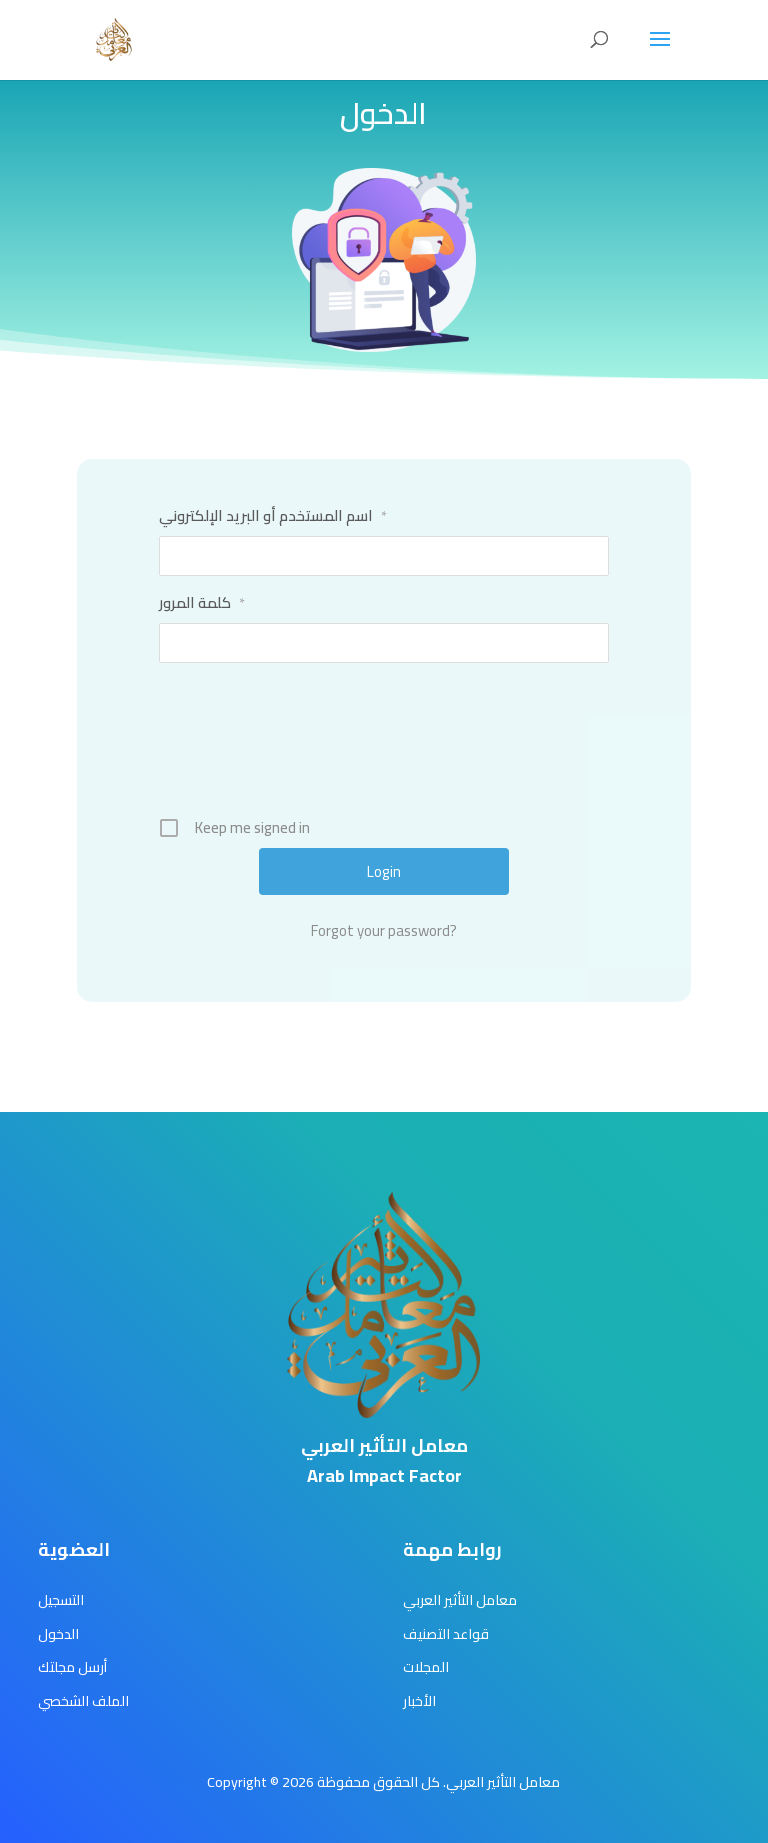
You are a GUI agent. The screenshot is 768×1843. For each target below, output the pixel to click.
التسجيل (61, 1600)
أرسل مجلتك (72, 1667)
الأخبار (419, 1701)
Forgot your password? (384, 931)
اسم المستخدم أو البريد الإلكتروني (273, 516)
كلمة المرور (202, 603)
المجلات (426, 1667)
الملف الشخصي (83, 1701)
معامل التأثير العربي (460, 1600)
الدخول (58, 1634)
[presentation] (386, 747)
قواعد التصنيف (446, 1634)
